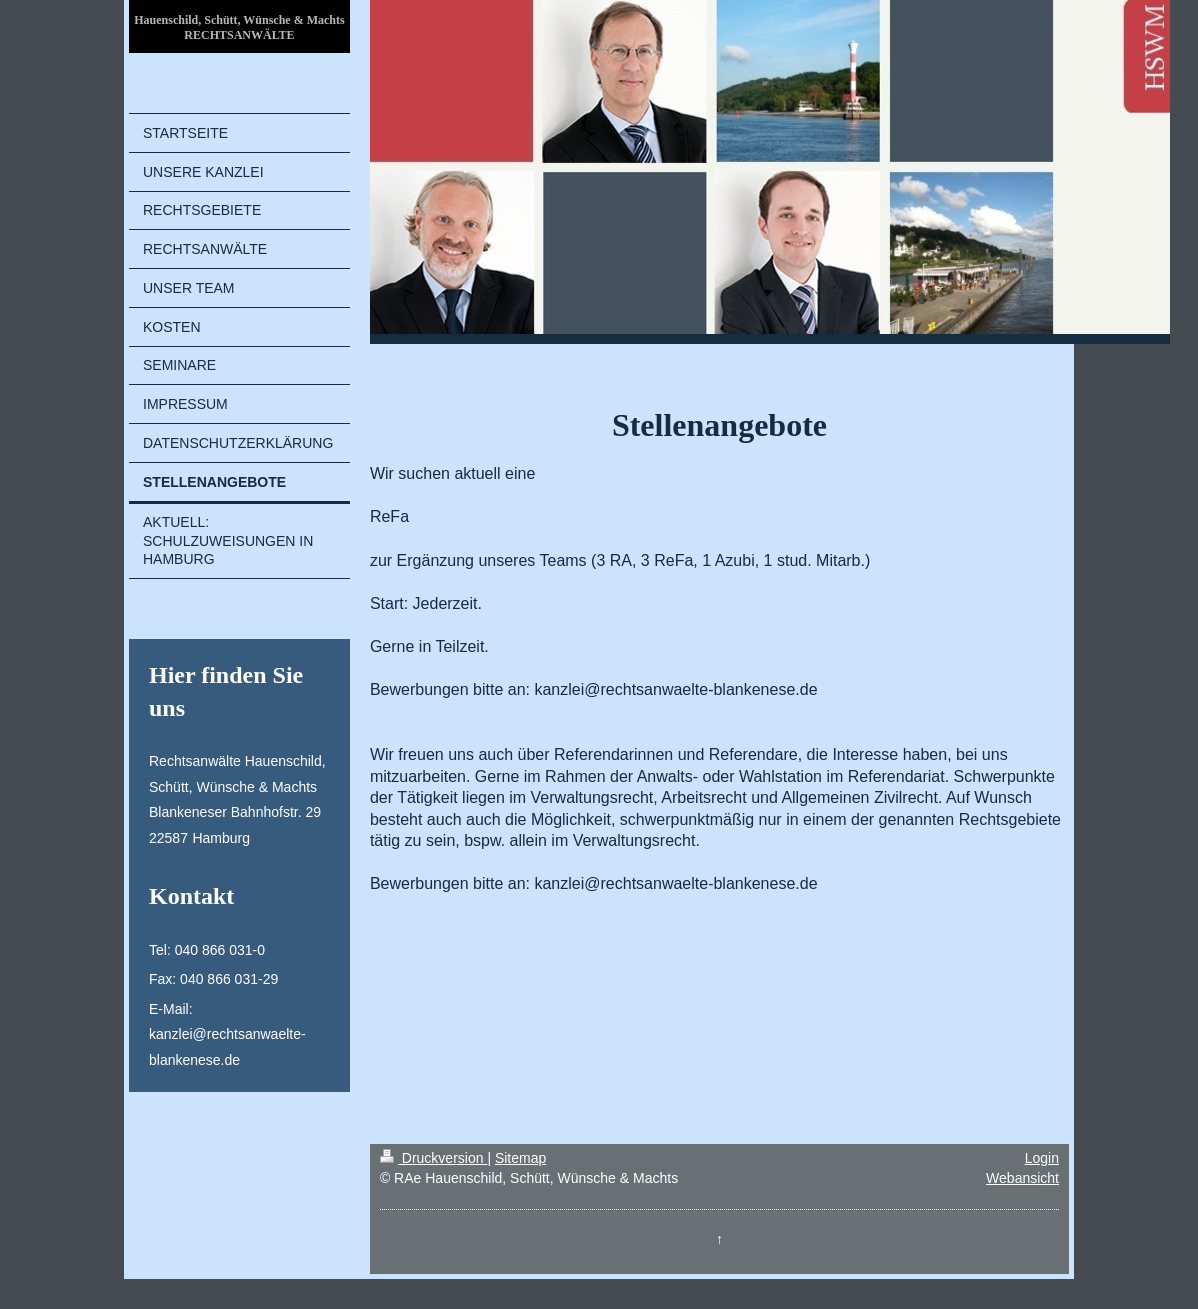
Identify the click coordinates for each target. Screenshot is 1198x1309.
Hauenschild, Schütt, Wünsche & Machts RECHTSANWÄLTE (239, 27)
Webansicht (1022, 1178)
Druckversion (433, 1158)
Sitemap (520, 1158)
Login (1042, 1158)
